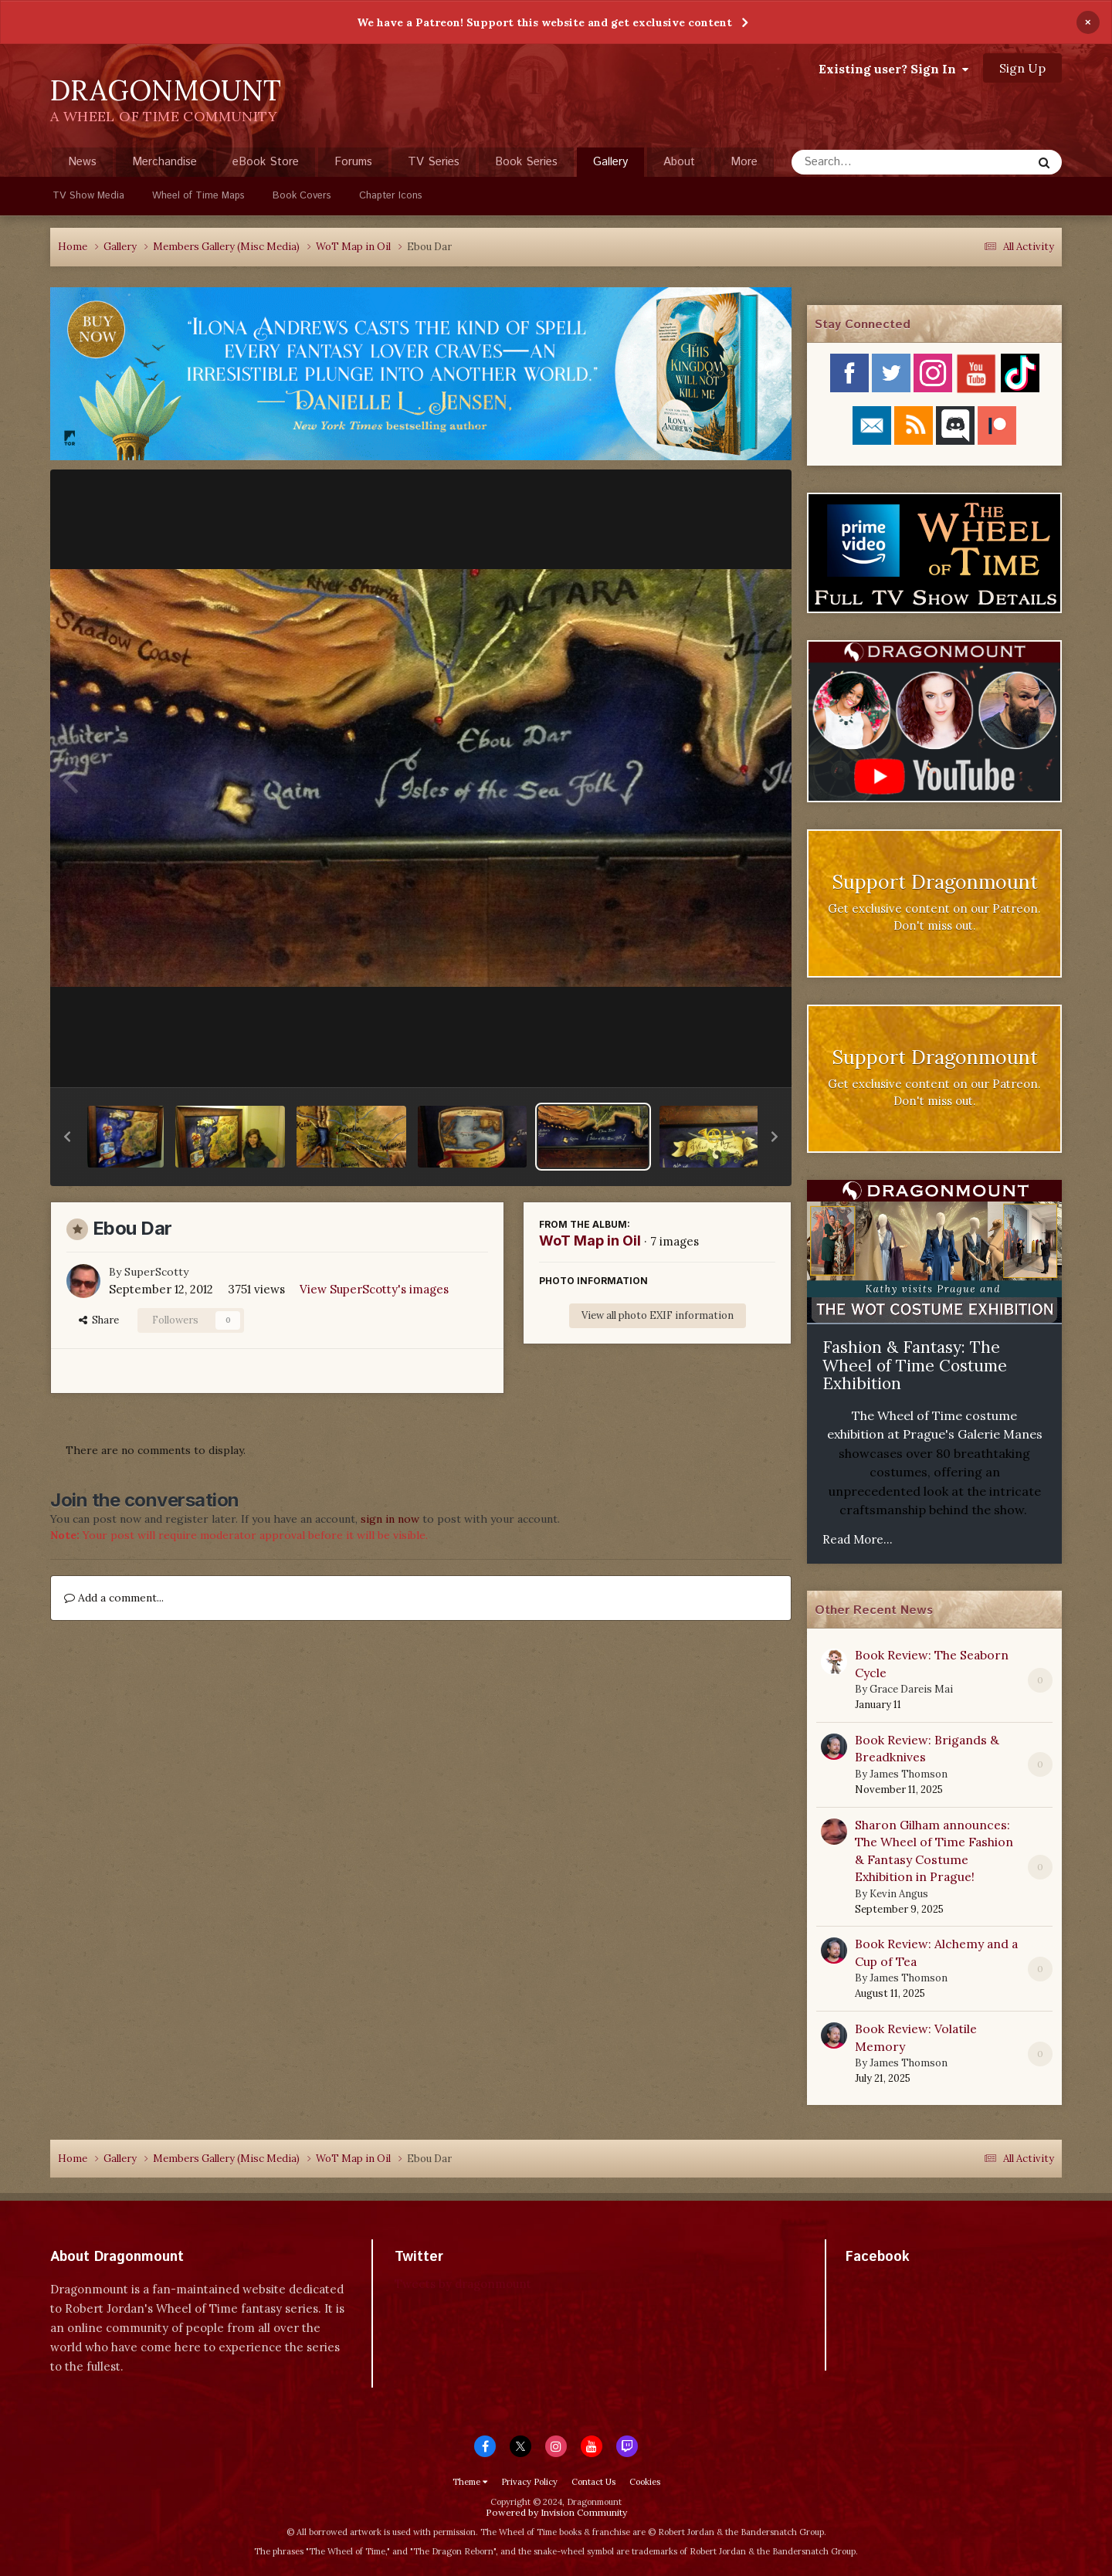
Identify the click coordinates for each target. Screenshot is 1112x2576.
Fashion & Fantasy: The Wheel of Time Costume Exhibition (914, 1365)
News (82, 162)
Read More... (857, 1539)
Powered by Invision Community (556, 2512)
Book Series (526, 162)
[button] (67, 1137)
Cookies (644, 2481)
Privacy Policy (529, 2481)
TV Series (433, 162)
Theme (470, 2481)
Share (99, 1320)
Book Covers (302, 195)
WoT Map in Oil (590, 1240)
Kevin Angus (899, 1893)
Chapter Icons (390, 195)
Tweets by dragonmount (463, 2283)
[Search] (871, 162)
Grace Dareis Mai (911, 1689)
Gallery (610, 165)
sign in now (390, 1519)
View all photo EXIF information (657, 1315)
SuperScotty (156, 1272)
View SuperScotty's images (374, 1289)
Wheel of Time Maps (198, 195)
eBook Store (265, 162)
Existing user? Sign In (893, 68)
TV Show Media (88, 195)
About (679, 162)
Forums (353, 162)
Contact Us (593, 2481)
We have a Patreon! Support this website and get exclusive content (544, 22)
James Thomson (909, 1774)
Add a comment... (114, 1598)
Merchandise (164, 162)
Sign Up (1022, 68)
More (744, 162)
